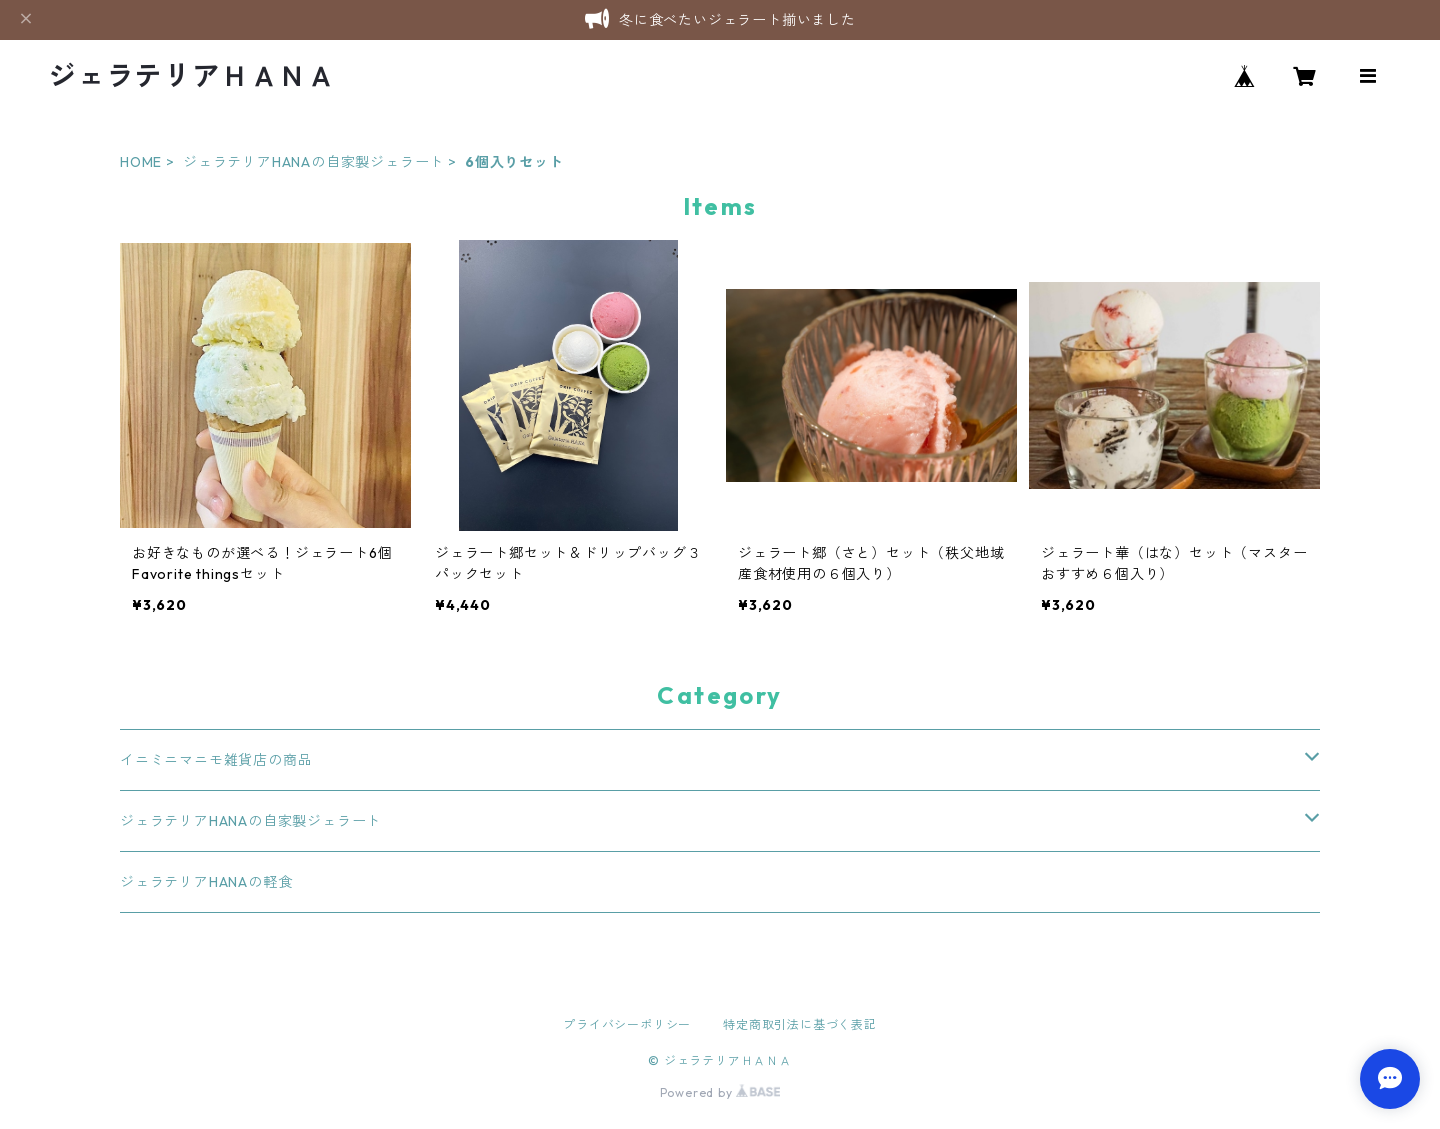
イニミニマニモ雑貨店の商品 (216, 760)
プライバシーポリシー (627, 1024)
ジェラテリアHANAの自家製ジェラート (313, 162)
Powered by (720, 1092)
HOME (141, 162)
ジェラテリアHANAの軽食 (206, 882)
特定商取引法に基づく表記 (800, 1024)
